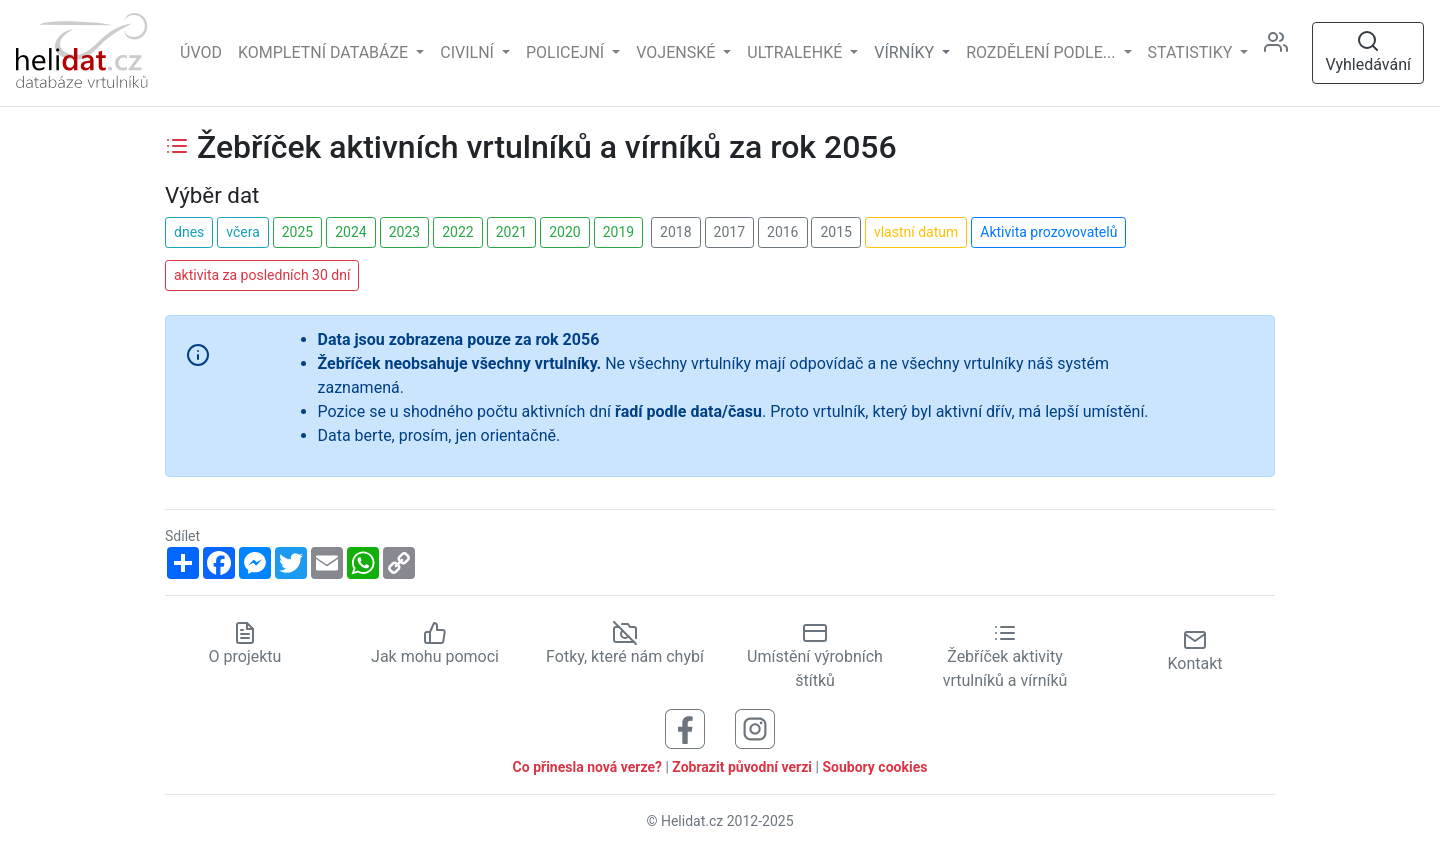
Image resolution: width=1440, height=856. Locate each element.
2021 (511, 232)
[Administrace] (1284, 53)
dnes (189, 232)
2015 (835, 232)
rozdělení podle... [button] (1042, 52)
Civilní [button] (469, 52)
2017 (729, 232)
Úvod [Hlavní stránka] (201, 52)
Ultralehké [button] (796, 52)
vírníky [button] (906, 52)
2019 (618, 232)
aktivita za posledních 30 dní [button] (262, 275)
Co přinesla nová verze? (587, 767)
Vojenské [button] (677, 52)
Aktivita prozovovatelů (1048, 232)
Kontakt (1194, 650)
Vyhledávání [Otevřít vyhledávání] (1368, 51)
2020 (564, 232)
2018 (675, 232)
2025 (297, 232)
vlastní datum (916, 232)
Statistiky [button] (1192, 52)
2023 (404, 232)
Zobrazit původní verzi (742, 767)
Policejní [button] (567, 52)
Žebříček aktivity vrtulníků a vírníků (1005, 656)
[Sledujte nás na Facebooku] (685, 727)
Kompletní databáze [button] (325, 52)
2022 (457, 232)
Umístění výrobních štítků (815, 656)
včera (243, 232)
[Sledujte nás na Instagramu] (755, 727)
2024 (350, 232)
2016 (782, 232)
